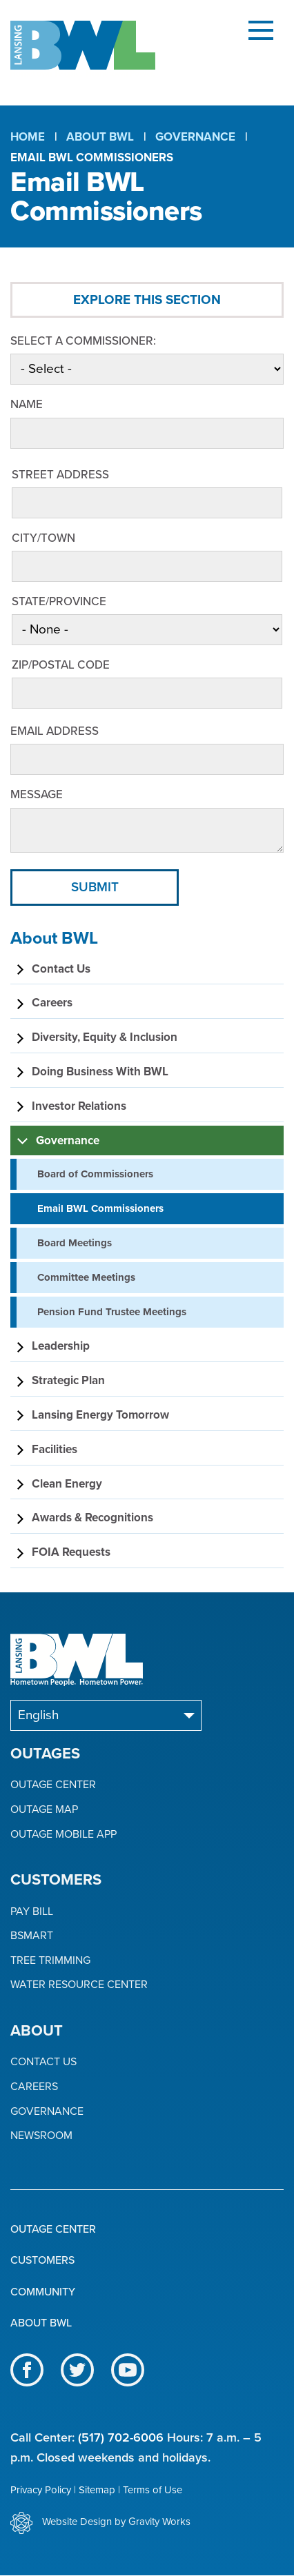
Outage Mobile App (63, 1834)
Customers (42, 2260)
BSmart (31, 1936)
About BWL (100, 137)
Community (42, 2292)
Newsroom (41, 2135)
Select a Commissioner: (83, 341)
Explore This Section (147, 299)
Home (27, 137)
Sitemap (97, 2490)
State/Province (59, 601)
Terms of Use (152, 2490)
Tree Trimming (50, 1960)
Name (26, 404)
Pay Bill (31, 1911)
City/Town (43, 538)
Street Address (60, 474)
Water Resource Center (79, 1984)
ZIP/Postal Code (61, 665)
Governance (195, 137)
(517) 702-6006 (121, 2437)
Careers (34, 2086)
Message (36, 794)
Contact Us (43, 2062)
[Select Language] (106, 1715)
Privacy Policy (40, 2490)
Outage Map (44, 1809)
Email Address (54, 731)
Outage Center (53, 1785)
